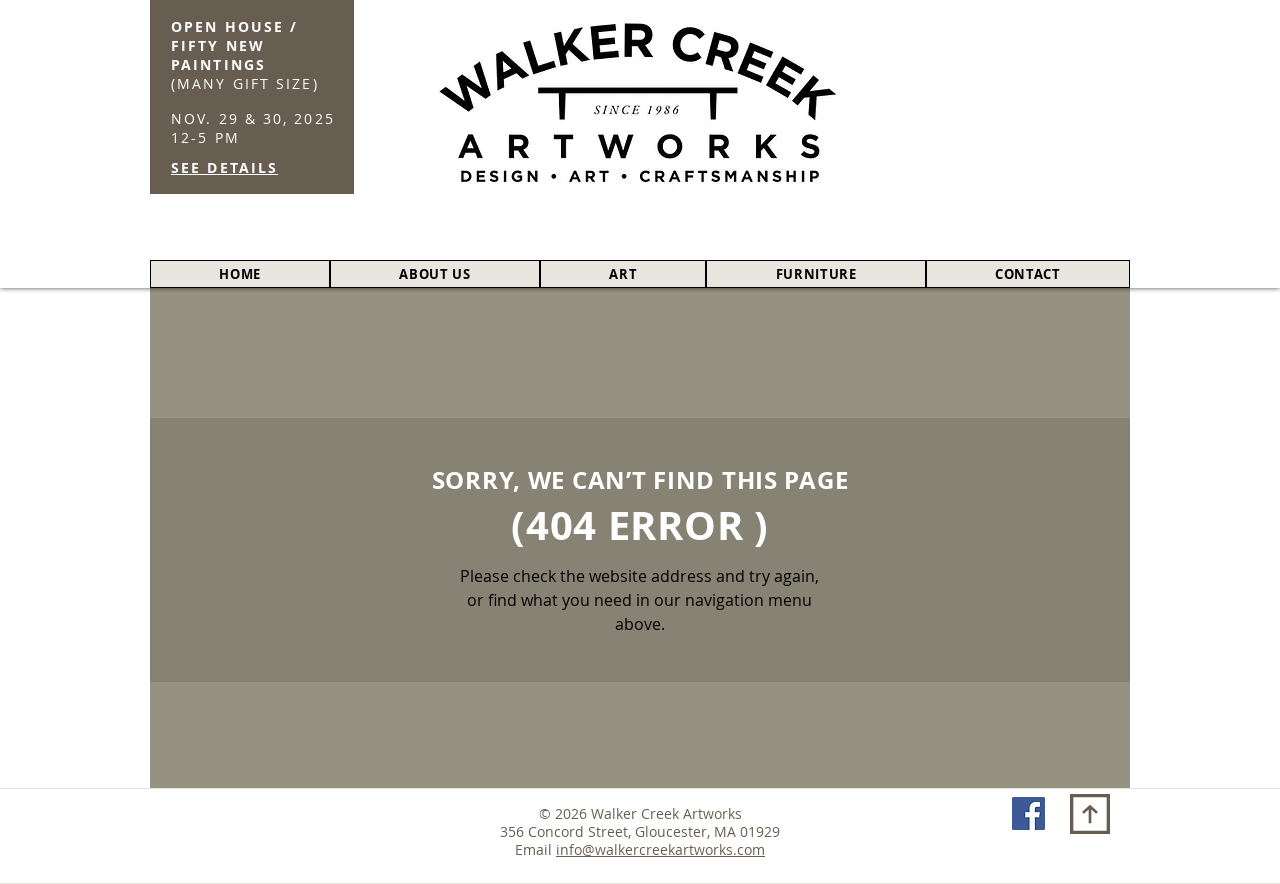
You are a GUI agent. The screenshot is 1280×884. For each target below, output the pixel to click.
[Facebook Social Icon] (1028, 813)
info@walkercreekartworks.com (660, 849)
